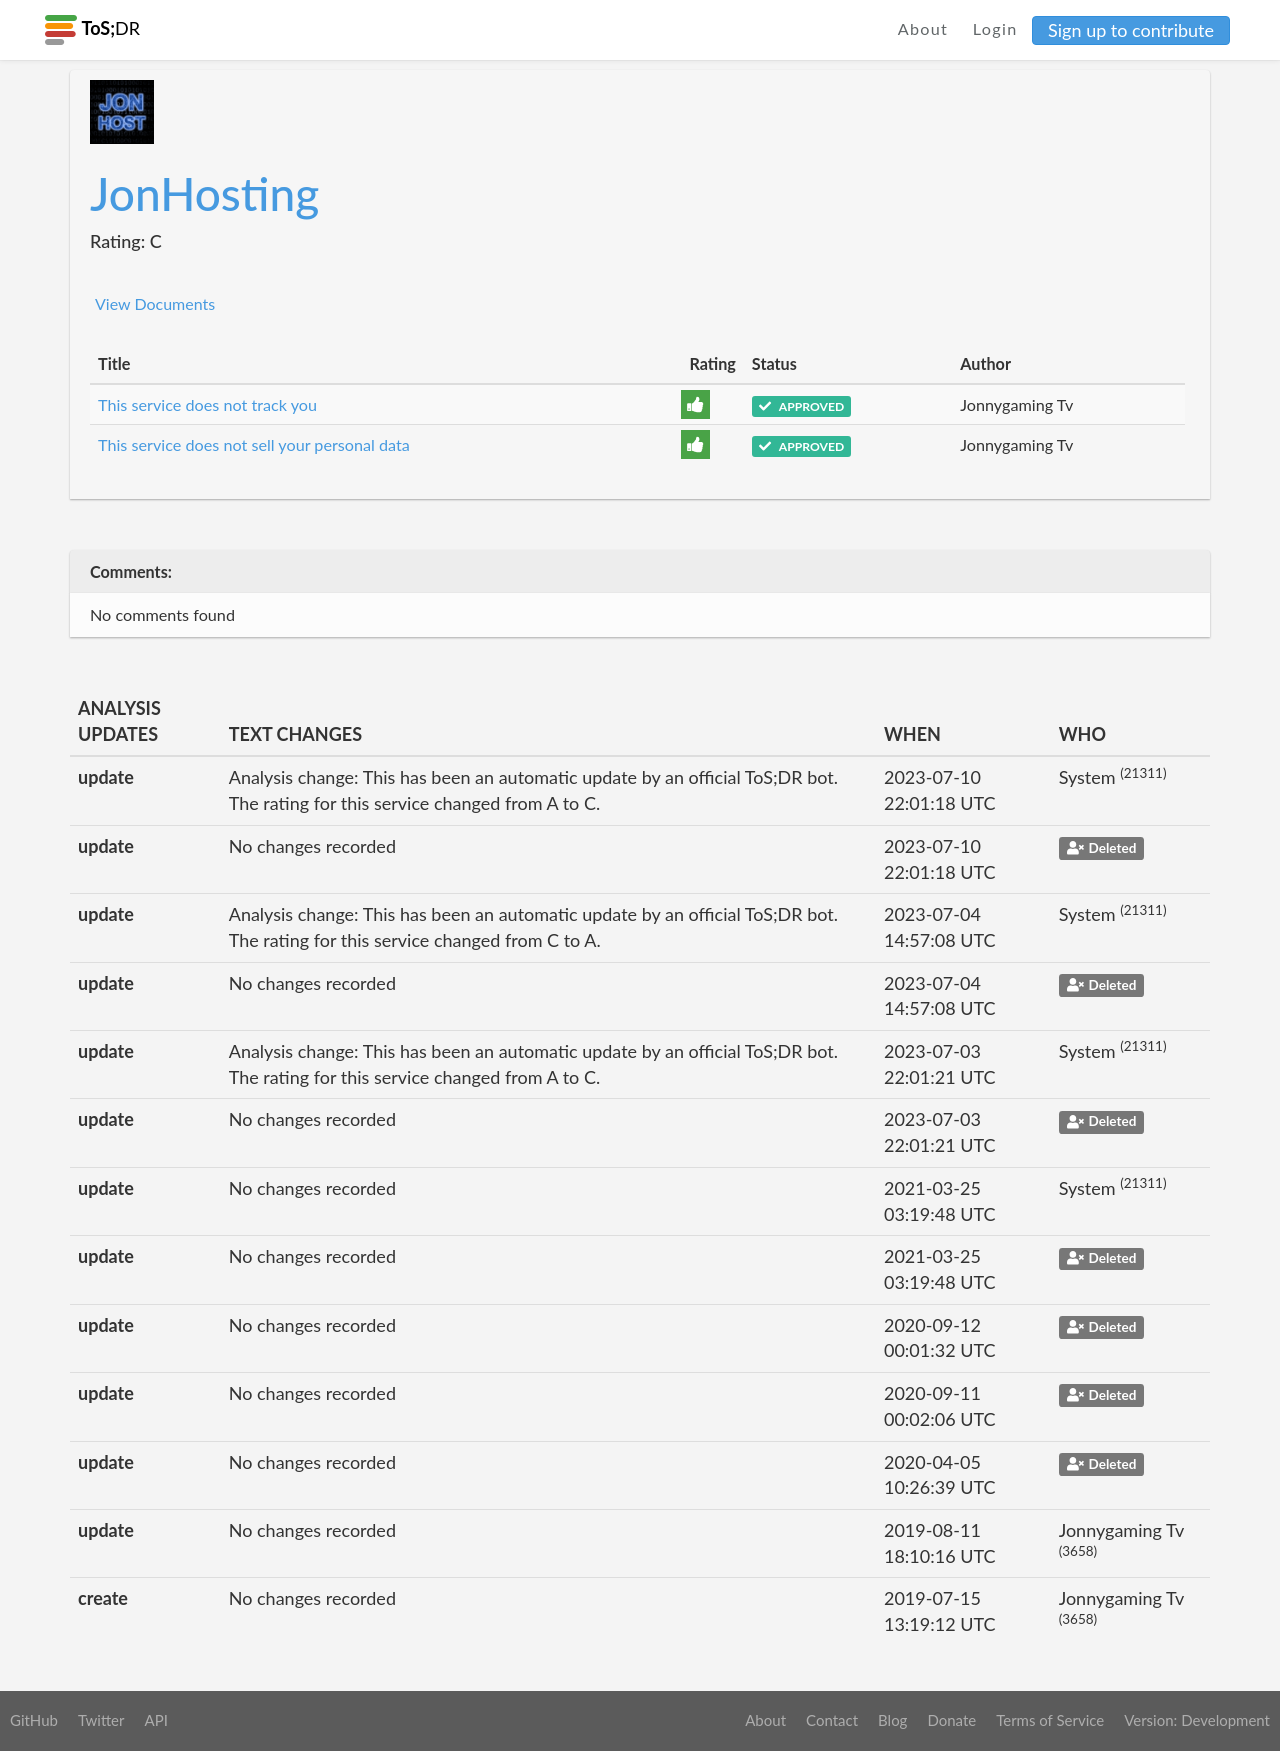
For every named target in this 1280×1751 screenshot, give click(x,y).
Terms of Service (1050, 1720)
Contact (832, 1720)
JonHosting (204, 193)
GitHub (34, 1720)
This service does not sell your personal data (254, 444)
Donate (951, 1720)
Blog (892, 1720)
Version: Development (1197, 1720)
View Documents (155, 303)
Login (995, 28)
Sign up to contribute (1131, 30)
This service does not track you (207, 404)
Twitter (101, 1720)
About (923, 28)
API (155, 1720)
